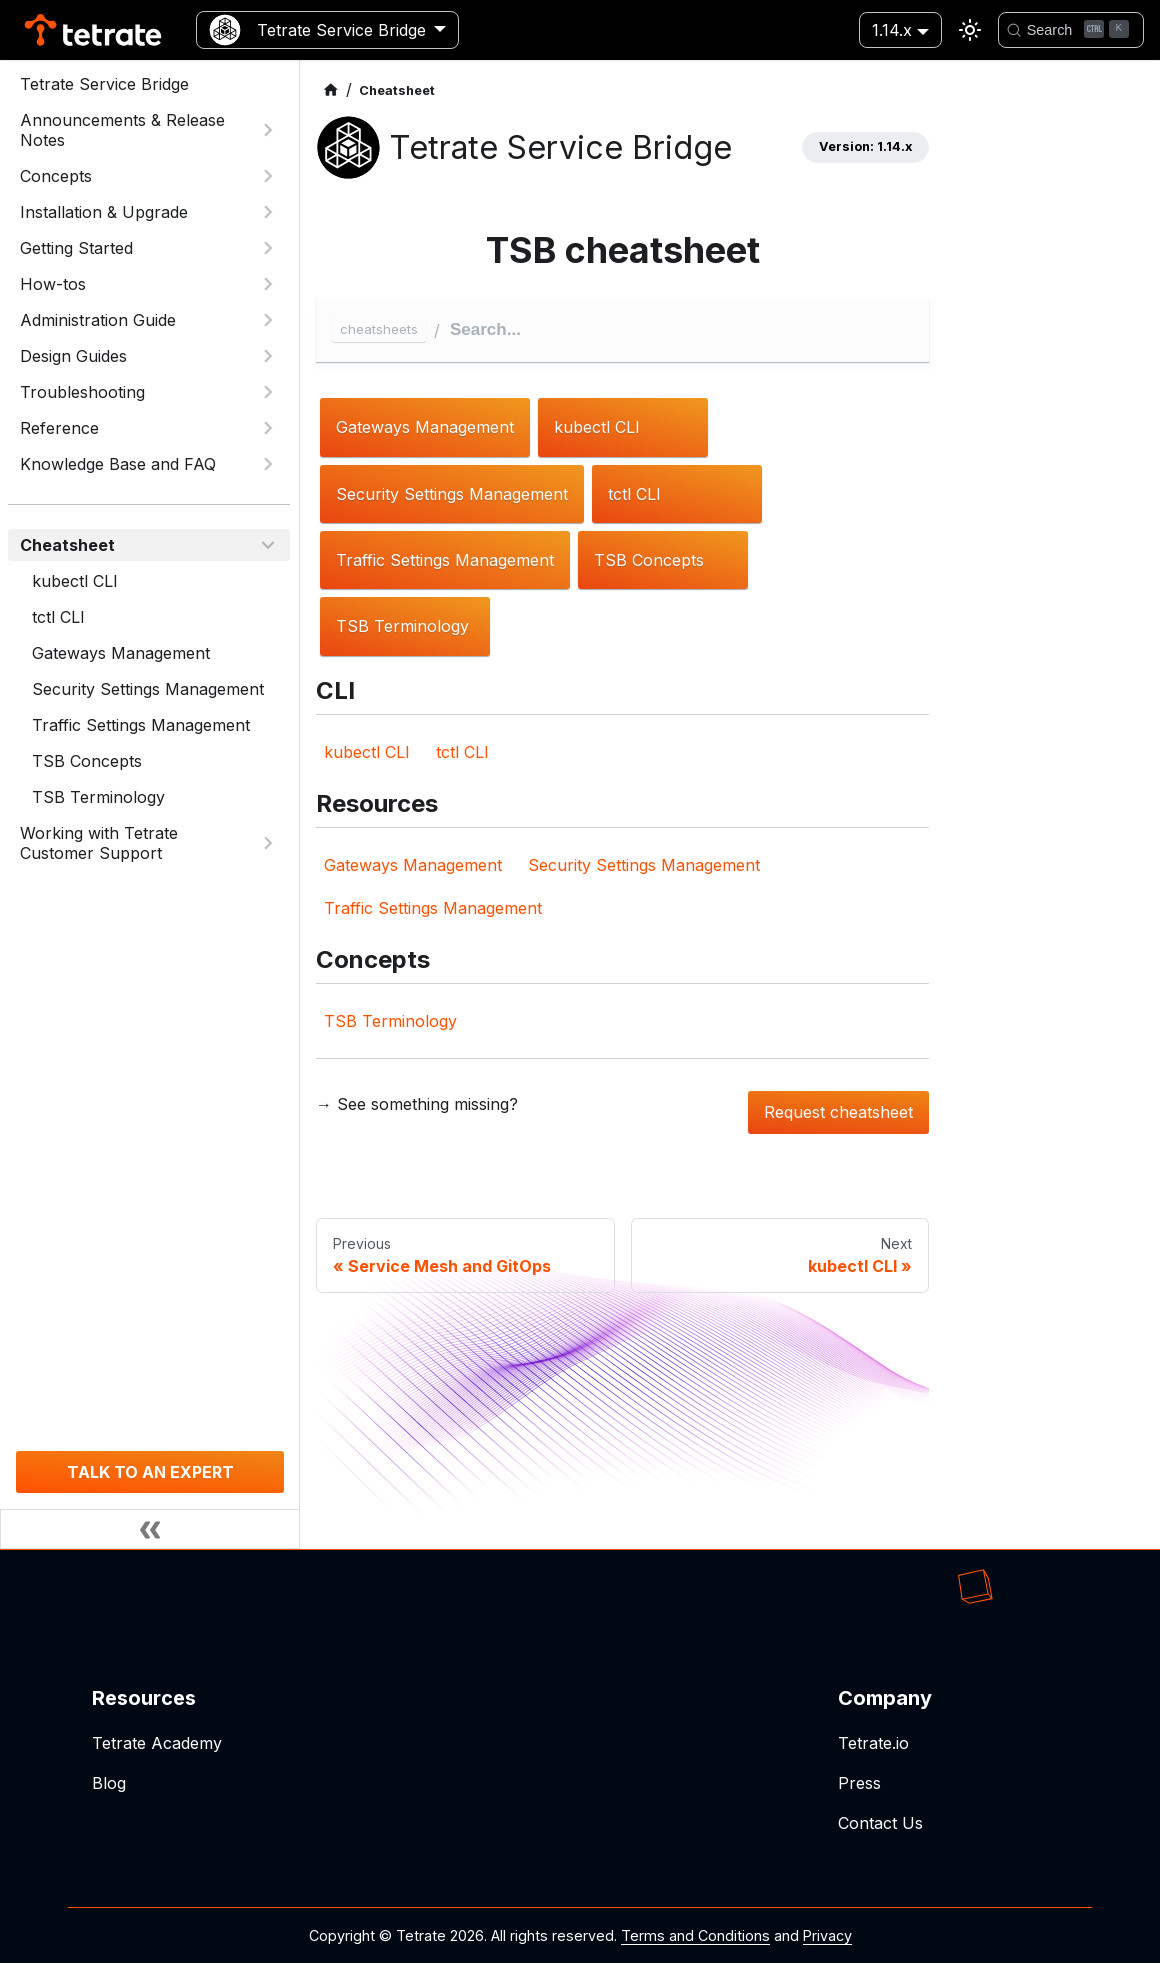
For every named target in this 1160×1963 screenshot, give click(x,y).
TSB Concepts (649, 560)
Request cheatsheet (838, 1112)
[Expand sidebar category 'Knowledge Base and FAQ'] (268, 464)
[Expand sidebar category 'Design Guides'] (268, 356)
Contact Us (880, 1823)
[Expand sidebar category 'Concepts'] (268, 176)
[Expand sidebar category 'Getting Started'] (268, 248)
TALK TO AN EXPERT (150, 1472)
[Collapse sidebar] (150, 1529)
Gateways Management (425, 427)
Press (859, 1783)
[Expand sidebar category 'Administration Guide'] (268, 320)
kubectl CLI (597, 427)
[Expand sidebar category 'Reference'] (268, 428)
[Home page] (331, 90)
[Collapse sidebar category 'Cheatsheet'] (268, 545)
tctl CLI (634, 494)
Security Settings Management (452, 494)
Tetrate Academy (157, 1743)
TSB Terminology (402, 626)
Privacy (827, 1935)
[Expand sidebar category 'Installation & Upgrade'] (268, 212)
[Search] (1071, 30)
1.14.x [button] (892, 30)
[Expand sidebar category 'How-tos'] (268, 284)
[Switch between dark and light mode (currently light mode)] (970, 30)
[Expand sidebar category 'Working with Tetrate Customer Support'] (268, 843)
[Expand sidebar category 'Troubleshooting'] (268, 392)
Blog (109, 1783)
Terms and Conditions (695, 1935)
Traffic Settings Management (445, 560)
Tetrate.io (873, 1743)
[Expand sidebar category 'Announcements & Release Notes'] (268, 130)
